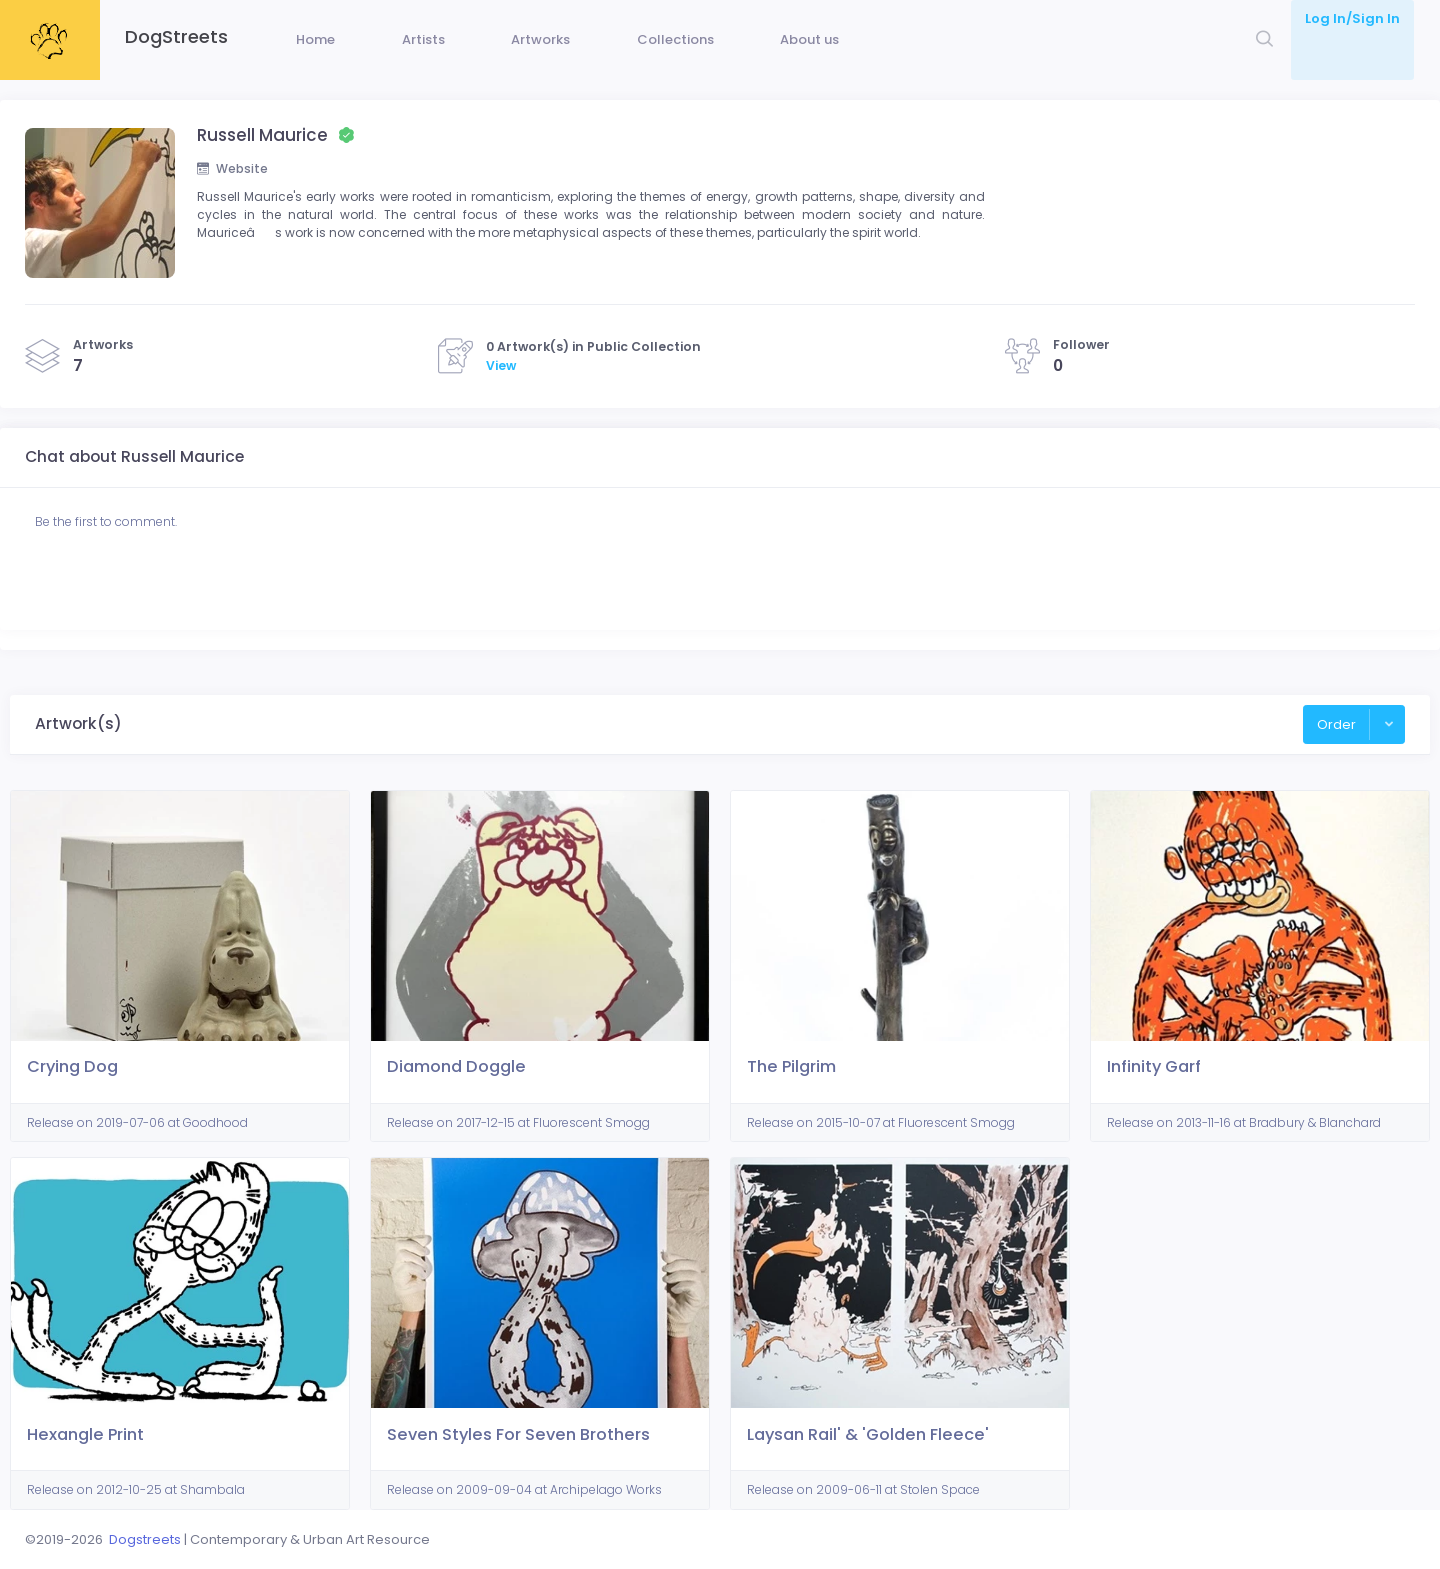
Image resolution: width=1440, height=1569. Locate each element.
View (501, 405)
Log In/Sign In (1352, 18)
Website (234, 199)
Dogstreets (145, 1539)
